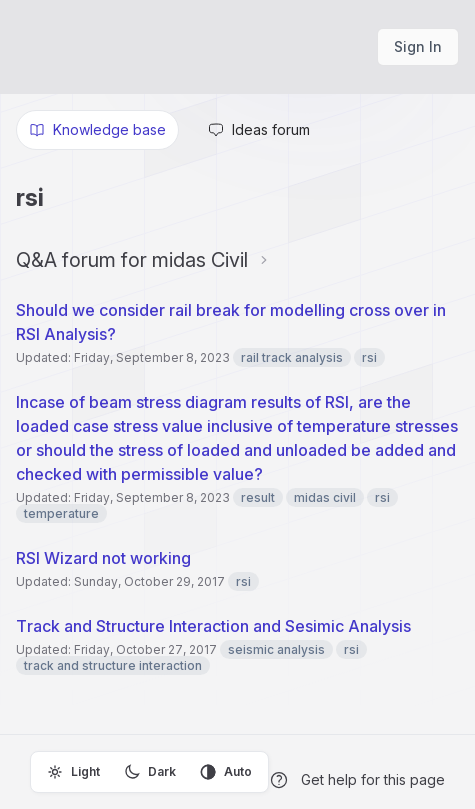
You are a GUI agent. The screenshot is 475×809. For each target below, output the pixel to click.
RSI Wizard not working (103, 558)
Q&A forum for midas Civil (132, 260)
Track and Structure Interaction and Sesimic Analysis (213, 626)
